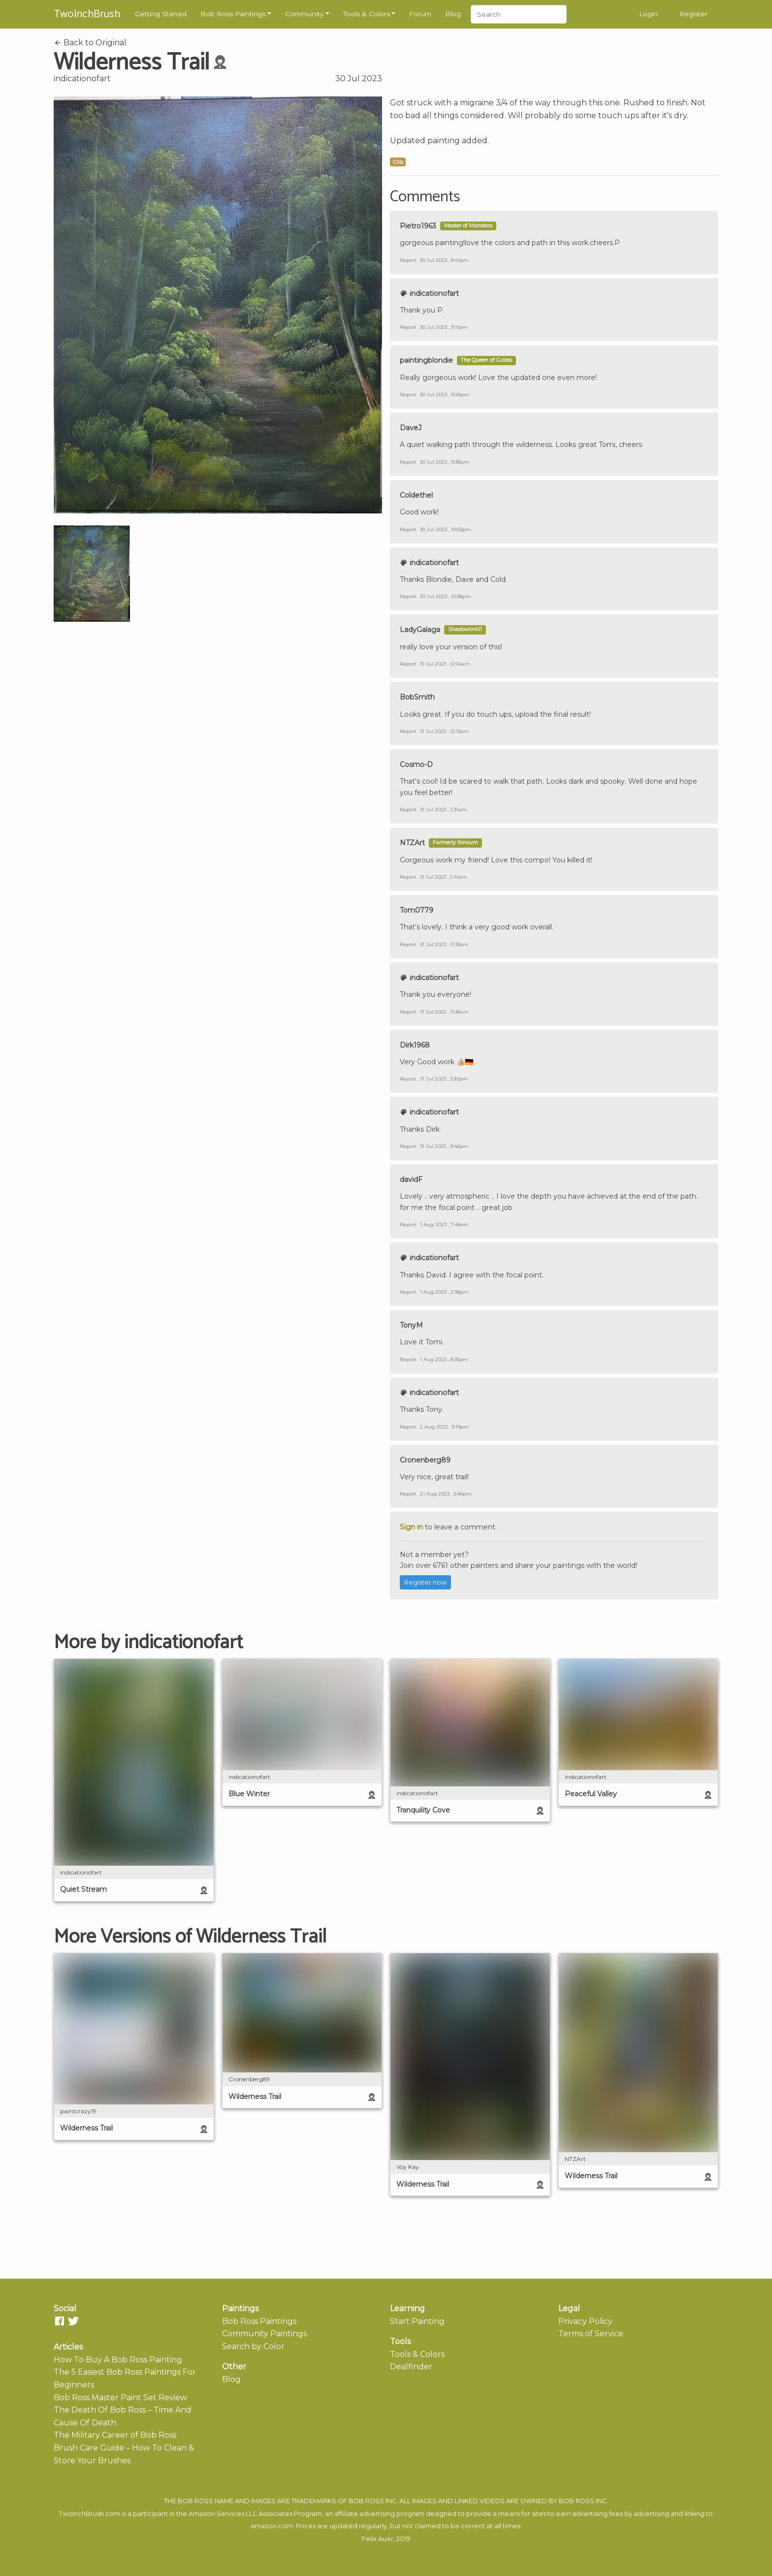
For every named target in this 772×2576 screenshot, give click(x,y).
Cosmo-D (416, 764)
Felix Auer (377, 2539)
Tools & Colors (366, 14)
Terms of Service (590, 2333)
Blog (453, 14)
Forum (420, 14)
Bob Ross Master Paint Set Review (120, 2397)
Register (693, 14)
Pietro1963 (418, 226)
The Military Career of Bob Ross (115, 2435)
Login (648, 14)
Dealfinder (411, 2366)
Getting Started (161, 14)
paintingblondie (426, 360)
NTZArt (412, 842)
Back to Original (90, 42)
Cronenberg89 (425, 1460)
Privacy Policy (585, 2321)
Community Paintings (264, 2333)
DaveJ (410, 427)
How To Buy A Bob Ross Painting (118, 2359)
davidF (411, 1179)
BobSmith (417, 697)
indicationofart (82, 78)
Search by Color (253, 2346)
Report (408, 260)
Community (304, 14)
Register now (425, 1582)
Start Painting (417, 2321)
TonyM (411, 1325)
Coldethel (416, 495)
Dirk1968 (415, 1045)
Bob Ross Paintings (233, 14)
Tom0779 (416, 910)
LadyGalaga (420, 629)
